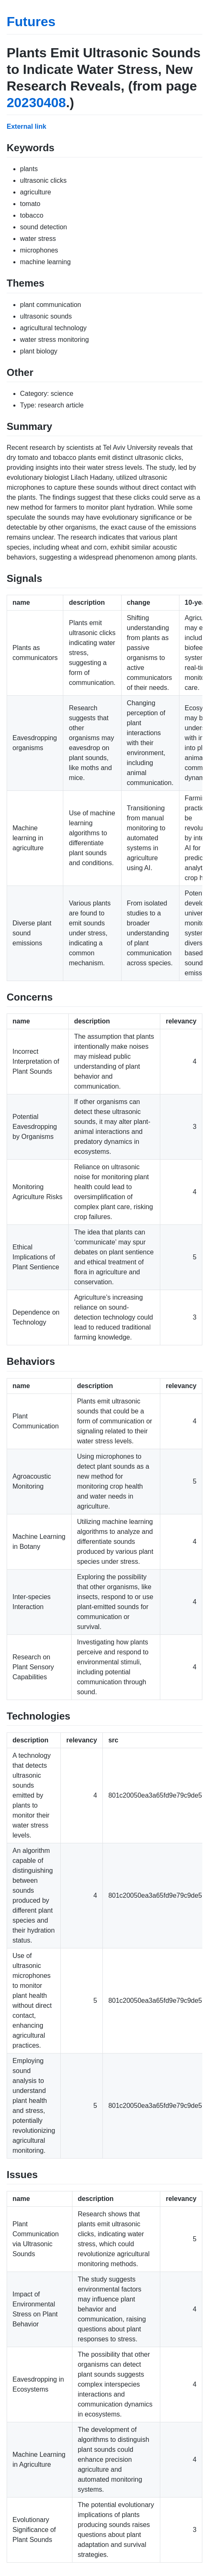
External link (26, 126)
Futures (31, 21)
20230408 (36, 102)
